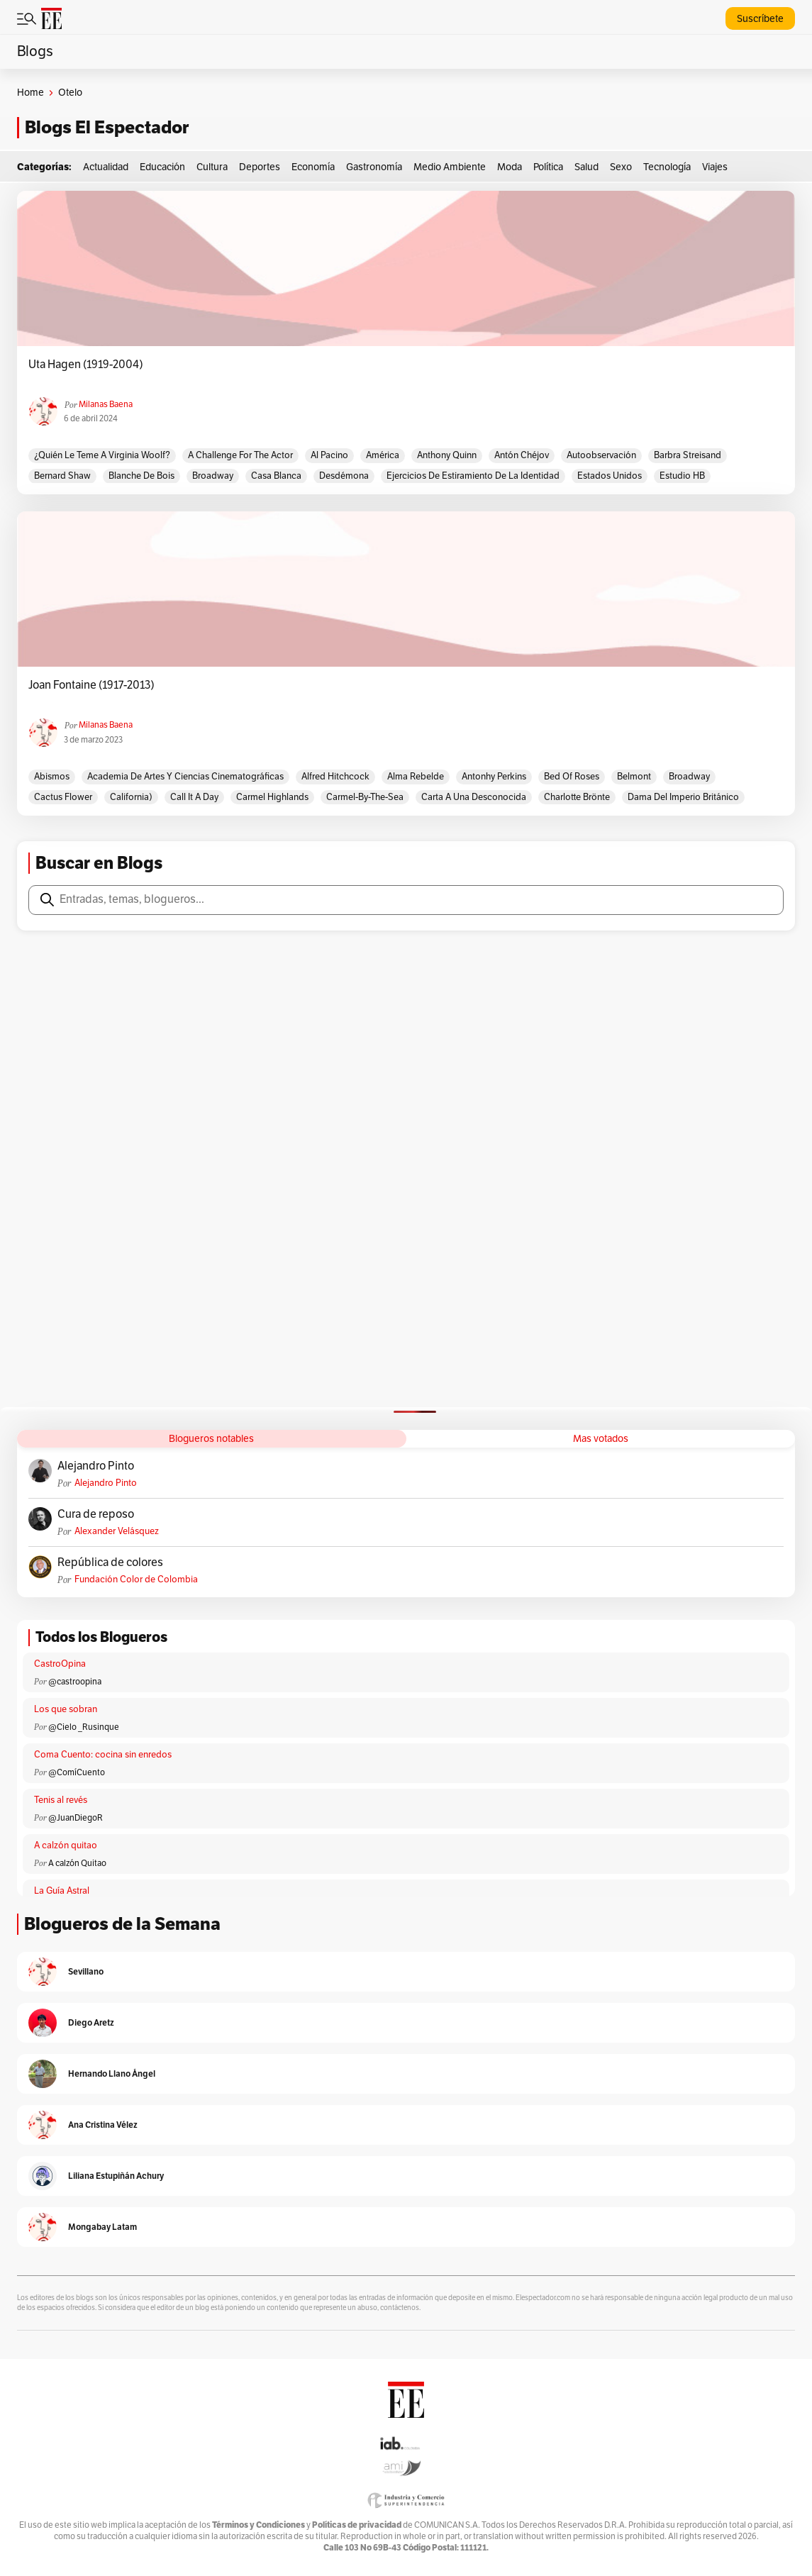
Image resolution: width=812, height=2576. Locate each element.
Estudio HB (682, 476)
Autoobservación (601, 455)
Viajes (715, 167)
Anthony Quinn (447, 455)
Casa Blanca (276, 476)
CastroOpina (60, 1664)
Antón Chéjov (521, 455)
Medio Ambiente (449, 167)
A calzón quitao (65, 1845)
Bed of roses (571, 776)
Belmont (634, 776)
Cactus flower (63, 797)
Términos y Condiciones (258, 2524)
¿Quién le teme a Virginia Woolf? (102, 455)
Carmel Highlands (272, 797)
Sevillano (86, 1971)
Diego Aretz (91, 2022)
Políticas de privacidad (356, 2524)
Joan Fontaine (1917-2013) (91, 685)
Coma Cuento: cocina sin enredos (103, 1754)
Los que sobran (65, 1709)
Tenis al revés (60, 1800)
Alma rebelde (415, 776)
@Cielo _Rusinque (83, 1727)
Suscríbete (760, 19)
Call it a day (194, 797)
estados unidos (609, 476)
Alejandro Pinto (95, 1466)
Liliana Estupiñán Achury (116, 2175)
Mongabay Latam (102, 2226)
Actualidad (105, 167)
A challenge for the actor (240, 455)
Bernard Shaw (62, 476)
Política (548, 167)
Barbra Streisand (687, 455)
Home (30, 93)
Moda (509, 167)
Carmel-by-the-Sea (365, 797)
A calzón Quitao (77, 1863)
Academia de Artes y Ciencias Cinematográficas (185, 776)
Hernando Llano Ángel (111, 2073)
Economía (313, 167)
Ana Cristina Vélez (103, 2124)
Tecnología (667, 167)
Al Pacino (329, 455)
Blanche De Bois (141, 476)
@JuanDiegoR (75, 1818)
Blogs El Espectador (107, 127)
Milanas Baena (106, 404)
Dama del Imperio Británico (683, 797)
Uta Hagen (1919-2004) (85, 364)
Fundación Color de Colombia (136, 1579)
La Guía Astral (61, 1891)
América (382, 455)
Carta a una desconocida (473, 797)
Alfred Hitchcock (335, 776)
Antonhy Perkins (494, 776)
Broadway (212, 476)
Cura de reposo (95, 1514)
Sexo (621, 167)
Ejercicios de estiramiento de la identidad (473, 476)
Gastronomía (374, 167)
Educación (162, 167)
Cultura (212, 167)
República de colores (110, 1562)
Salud (586, 167)
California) (131, 797)
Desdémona (344, 476)
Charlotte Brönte (577, 797)
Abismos (51, 776)
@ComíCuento (76, 1772)
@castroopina (74, 1682)
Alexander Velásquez (116, 1531)
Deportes (259, 167)
